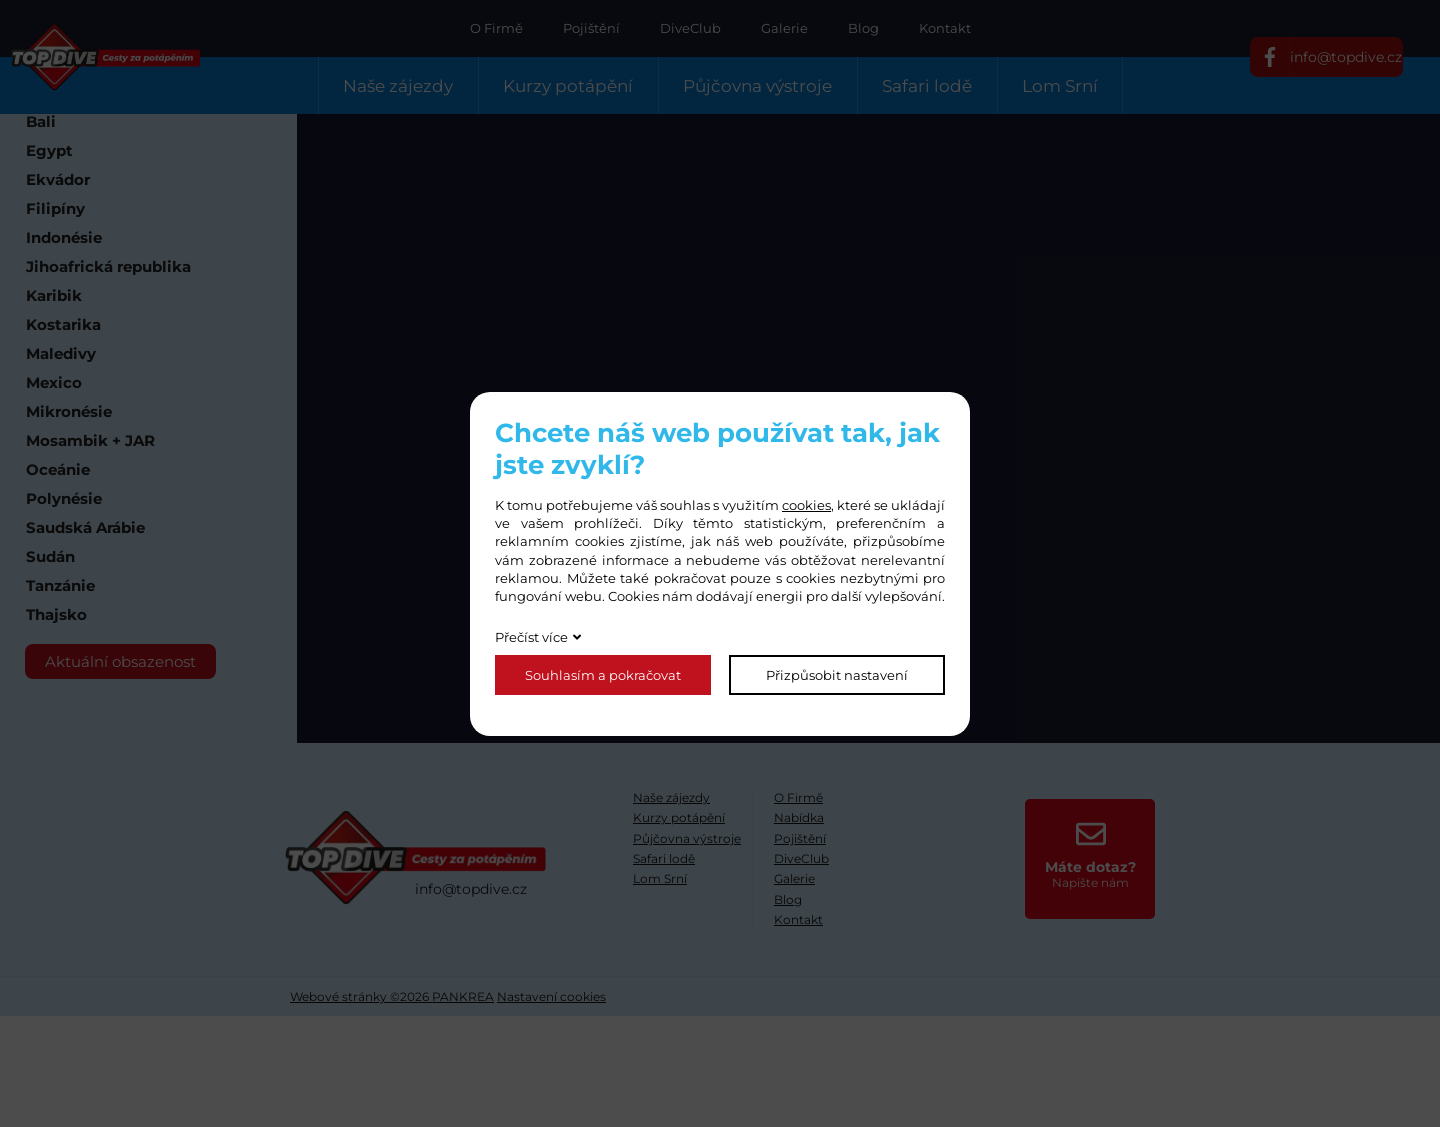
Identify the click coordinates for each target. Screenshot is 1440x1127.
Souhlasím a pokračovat (603, 675)
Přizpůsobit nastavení (837, 675)
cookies (806, 505)
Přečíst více (531, 637)
